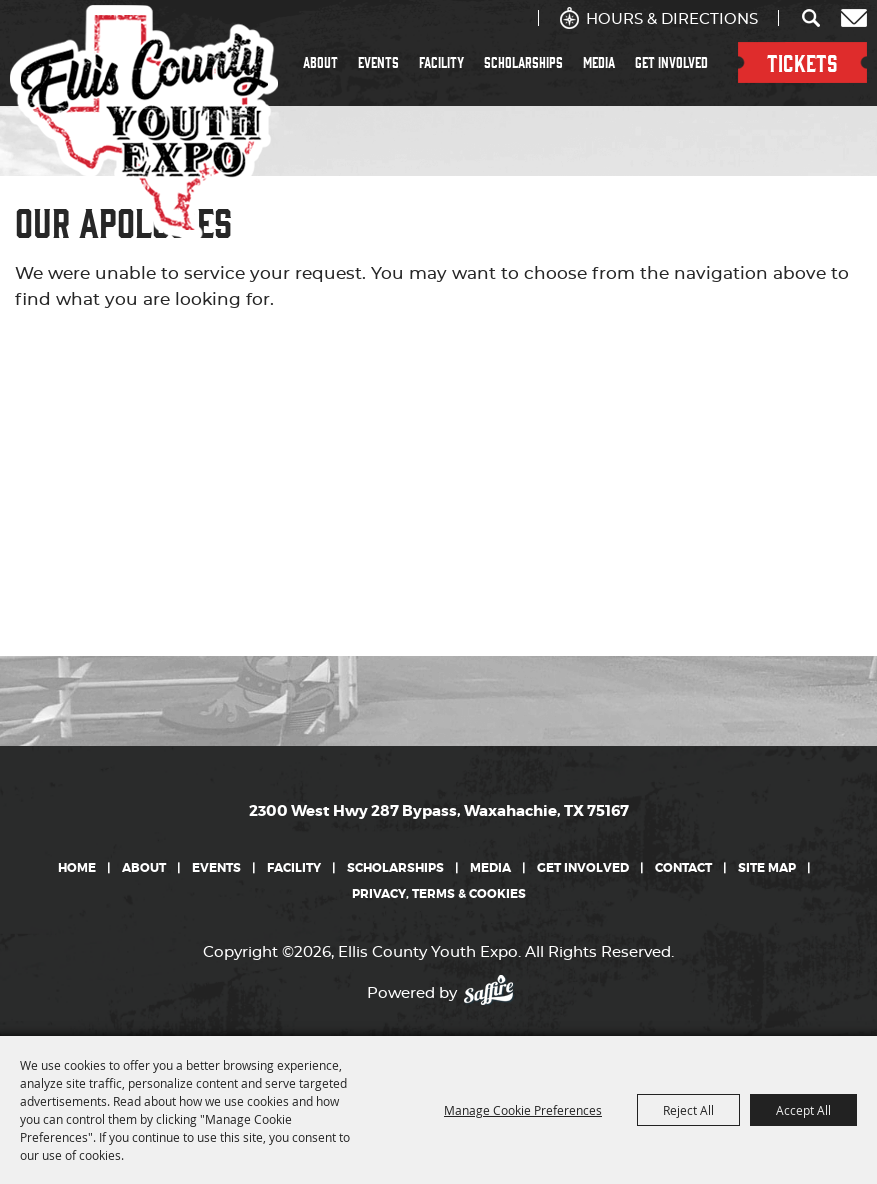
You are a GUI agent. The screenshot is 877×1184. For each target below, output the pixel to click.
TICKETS (802, 62)
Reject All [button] (688, 1110)
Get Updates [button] (854, 18)
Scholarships (523, 62)
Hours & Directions (672, 19)
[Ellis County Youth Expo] (144, 123)
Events (378, 62)
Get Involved (671, 62)
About (320, 62)
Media (599, 62)
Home (77, 868)
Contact (683, 868)
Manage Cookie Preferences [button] (523, 1110)
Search (812, 18)
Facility (441, 62)
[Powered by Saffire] (494, 988)
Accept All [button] (803, 1110)
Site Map (767, 868)
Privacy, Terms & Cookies (439, 894)
